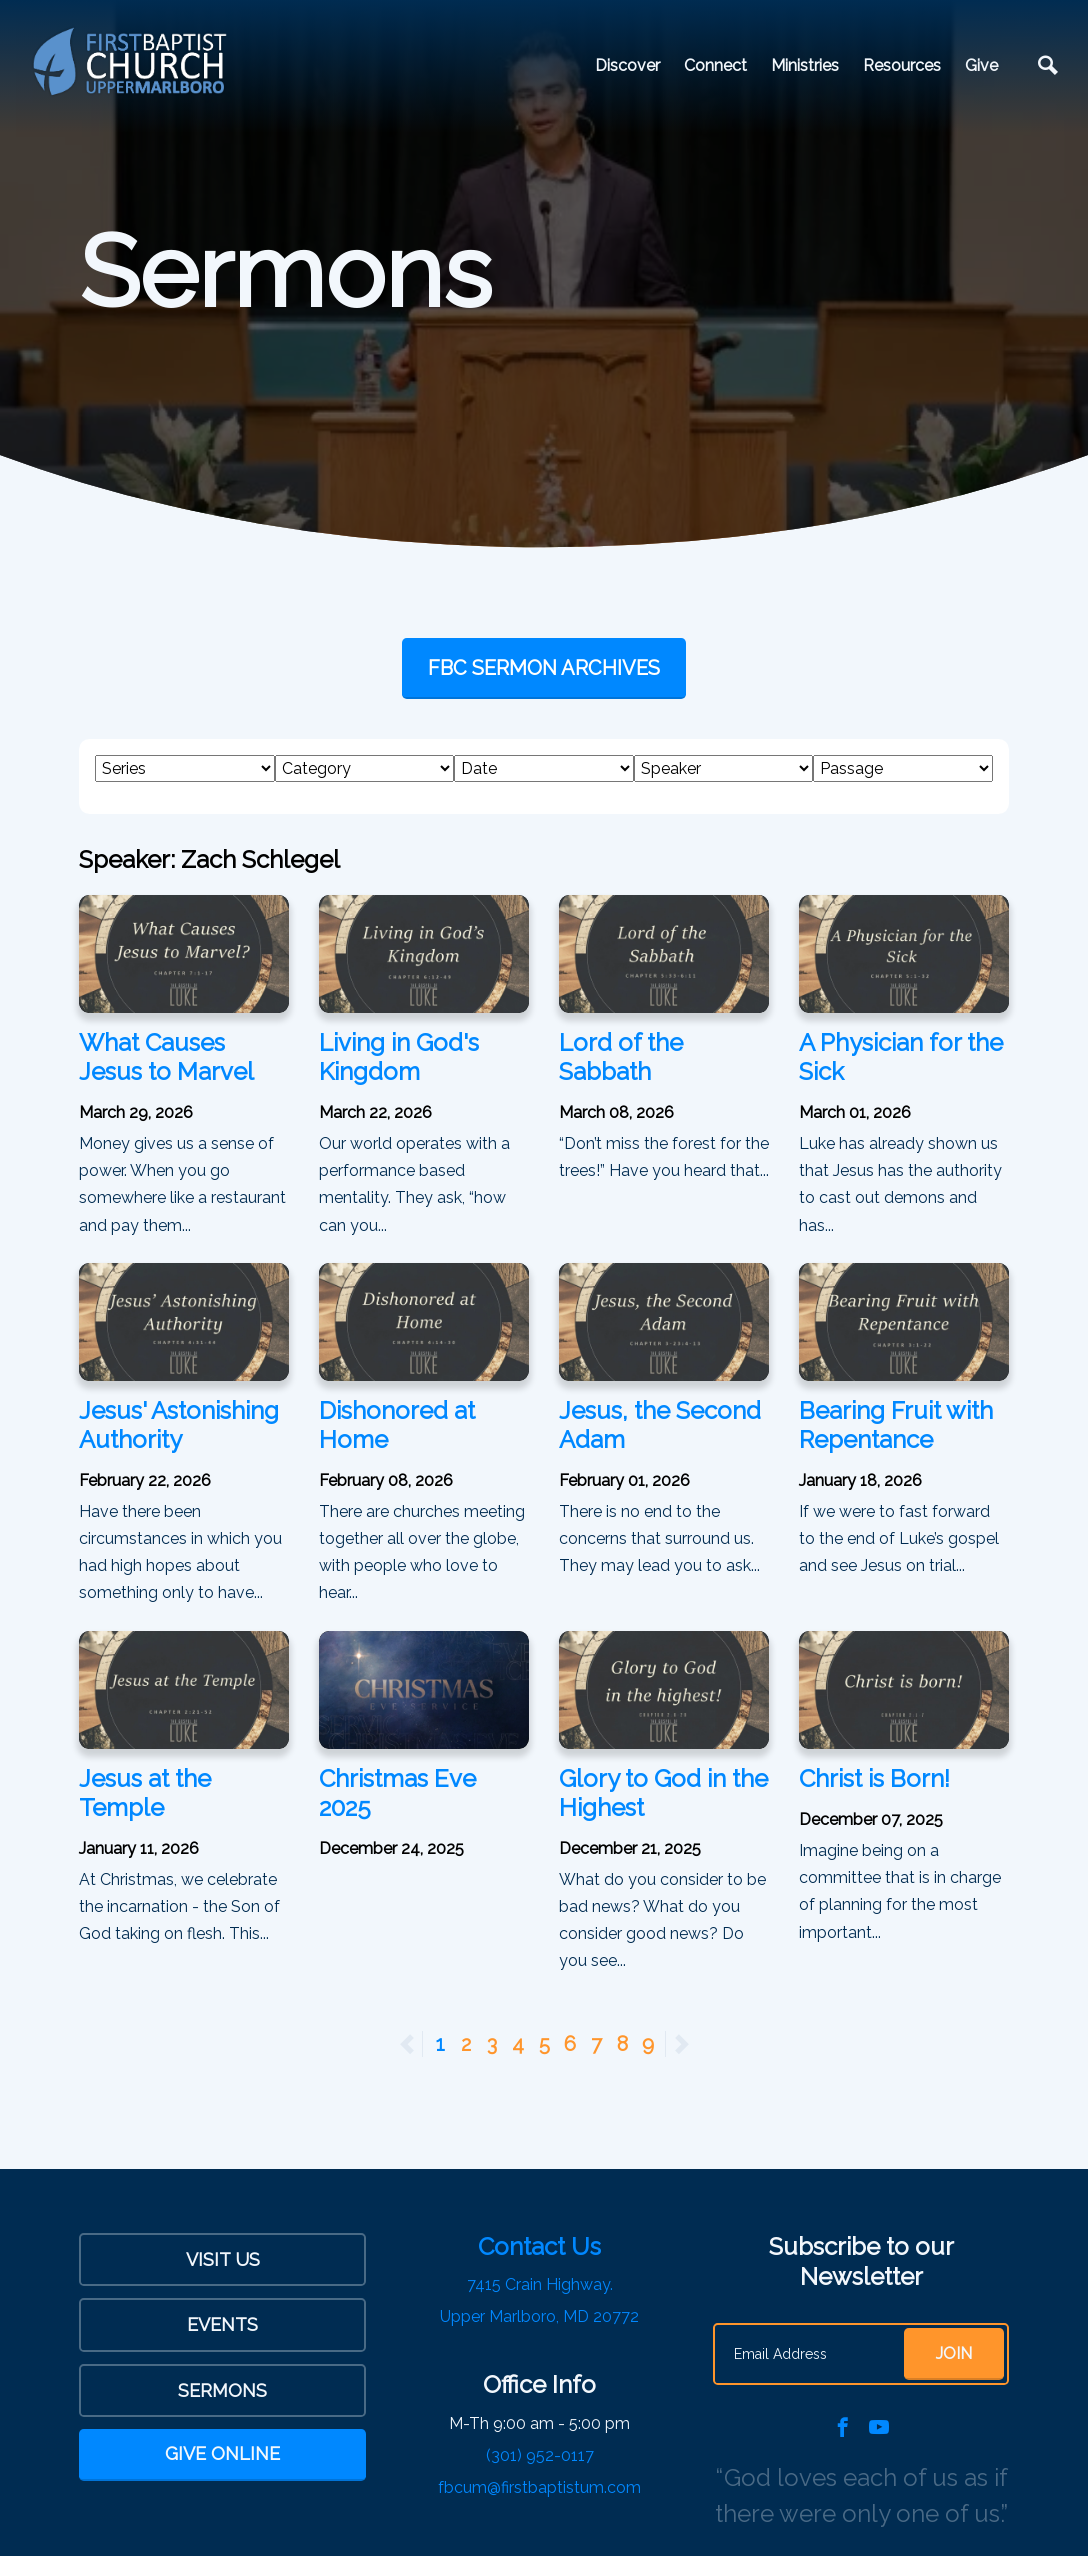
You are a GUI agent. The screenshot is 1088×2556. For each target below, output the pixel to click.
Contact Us (539, 2246)
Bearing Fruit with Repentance (896, 1425)
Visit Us (223, 2259)
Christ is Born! (874, 1778)
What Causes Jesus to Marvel (166, 1057)
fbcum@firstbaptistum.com (539, 2487)
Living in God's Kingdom (399, 1057)
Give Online (222, 2453)
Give (981, 65)
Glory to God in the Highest (663, 1793)
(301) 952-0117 (540, 2455)
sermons (222, 2390)
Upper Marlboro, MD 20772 (539, 2316)
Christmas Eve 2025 (397, 1793)
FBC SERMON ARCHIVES (544, 668)
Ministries (805, 65)
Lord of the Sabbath (621, 1057)
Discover (627, 65)
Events (222, 2324)
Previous (422, 2044)
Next (681, 2044)
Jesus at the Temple (145, 1793)
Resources (902, 65)
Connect (715, 65)
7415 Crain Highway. (540, 2284)
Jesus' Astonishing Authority (179, 1425)
